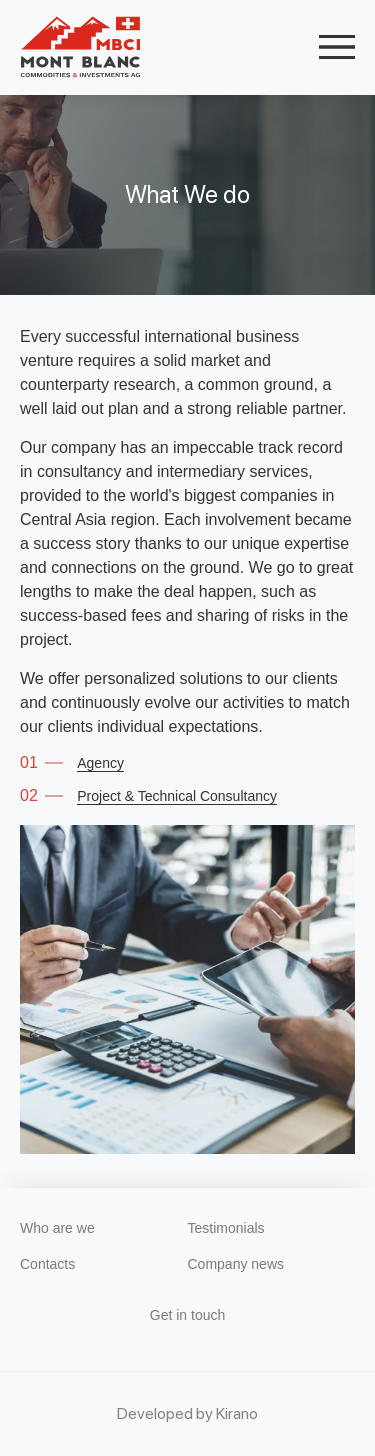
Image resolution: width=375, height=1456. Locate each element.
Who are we (57, 1228)
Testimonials (226, 1228)
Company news (236, 1264)
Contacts (47, 1264)
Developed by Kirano (187, 1413)
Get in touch (188, 1315)
